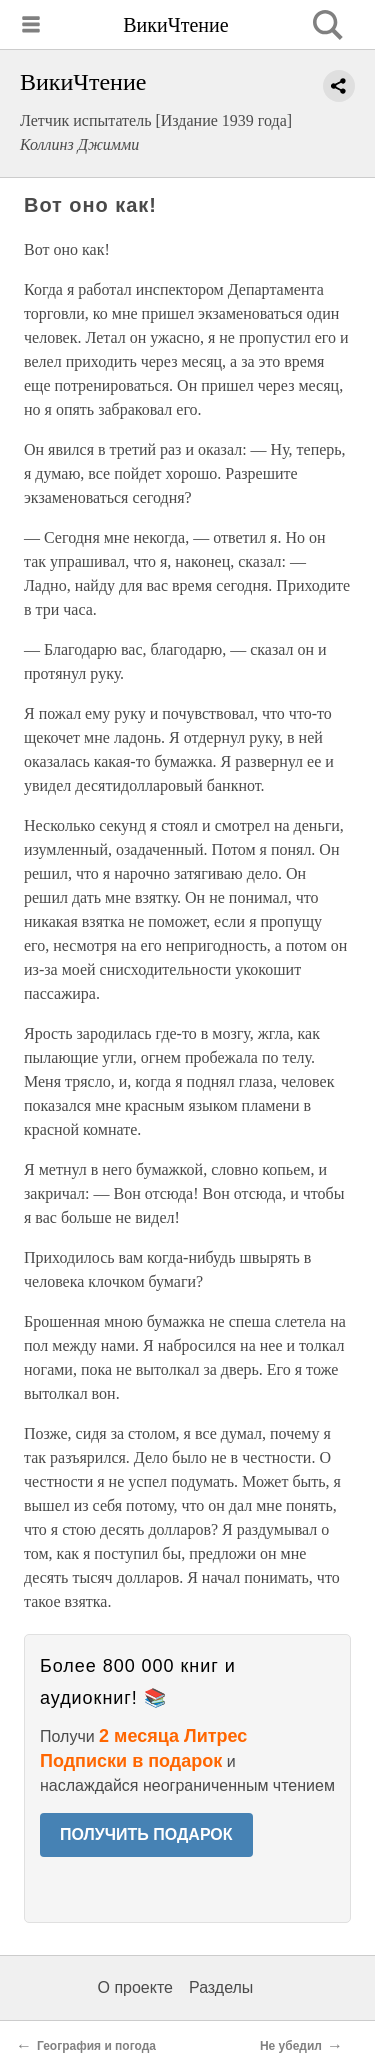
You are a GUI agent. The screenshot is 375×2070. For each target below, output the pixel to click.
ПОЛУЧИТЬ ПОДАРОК (146, 1834)
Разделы (221, 1987)
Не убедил (291, 2046)
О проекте (135, 1987)
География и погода (96, 2046)
